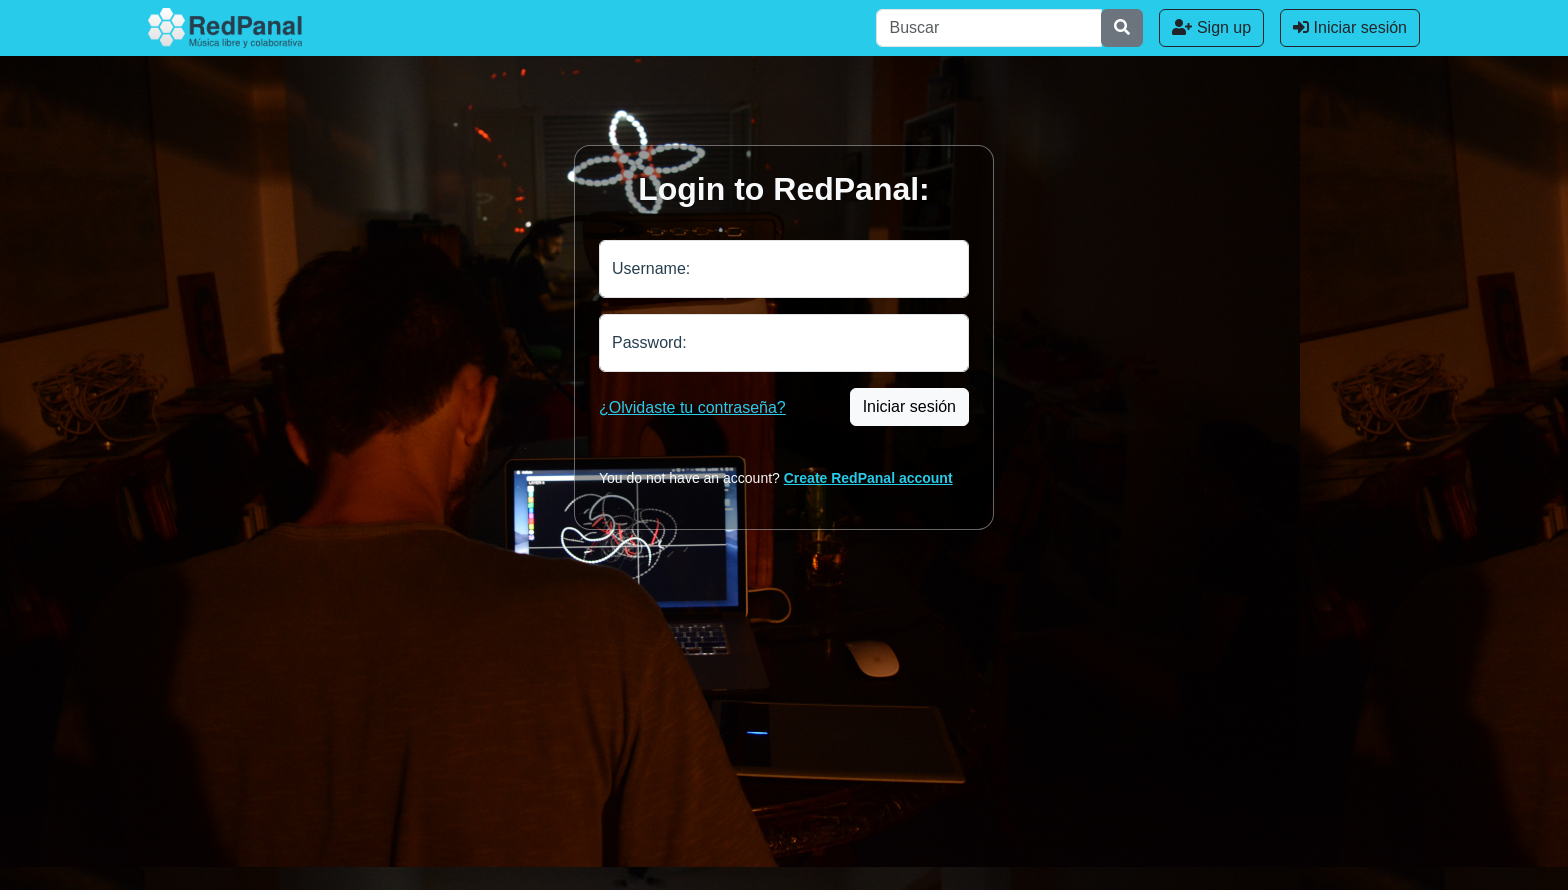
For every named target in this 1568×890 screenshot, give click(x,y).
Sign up (1211, 27)
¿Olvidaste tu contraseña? (692, 407)
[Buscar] (989, 28)
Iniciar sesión (1350, 27)
